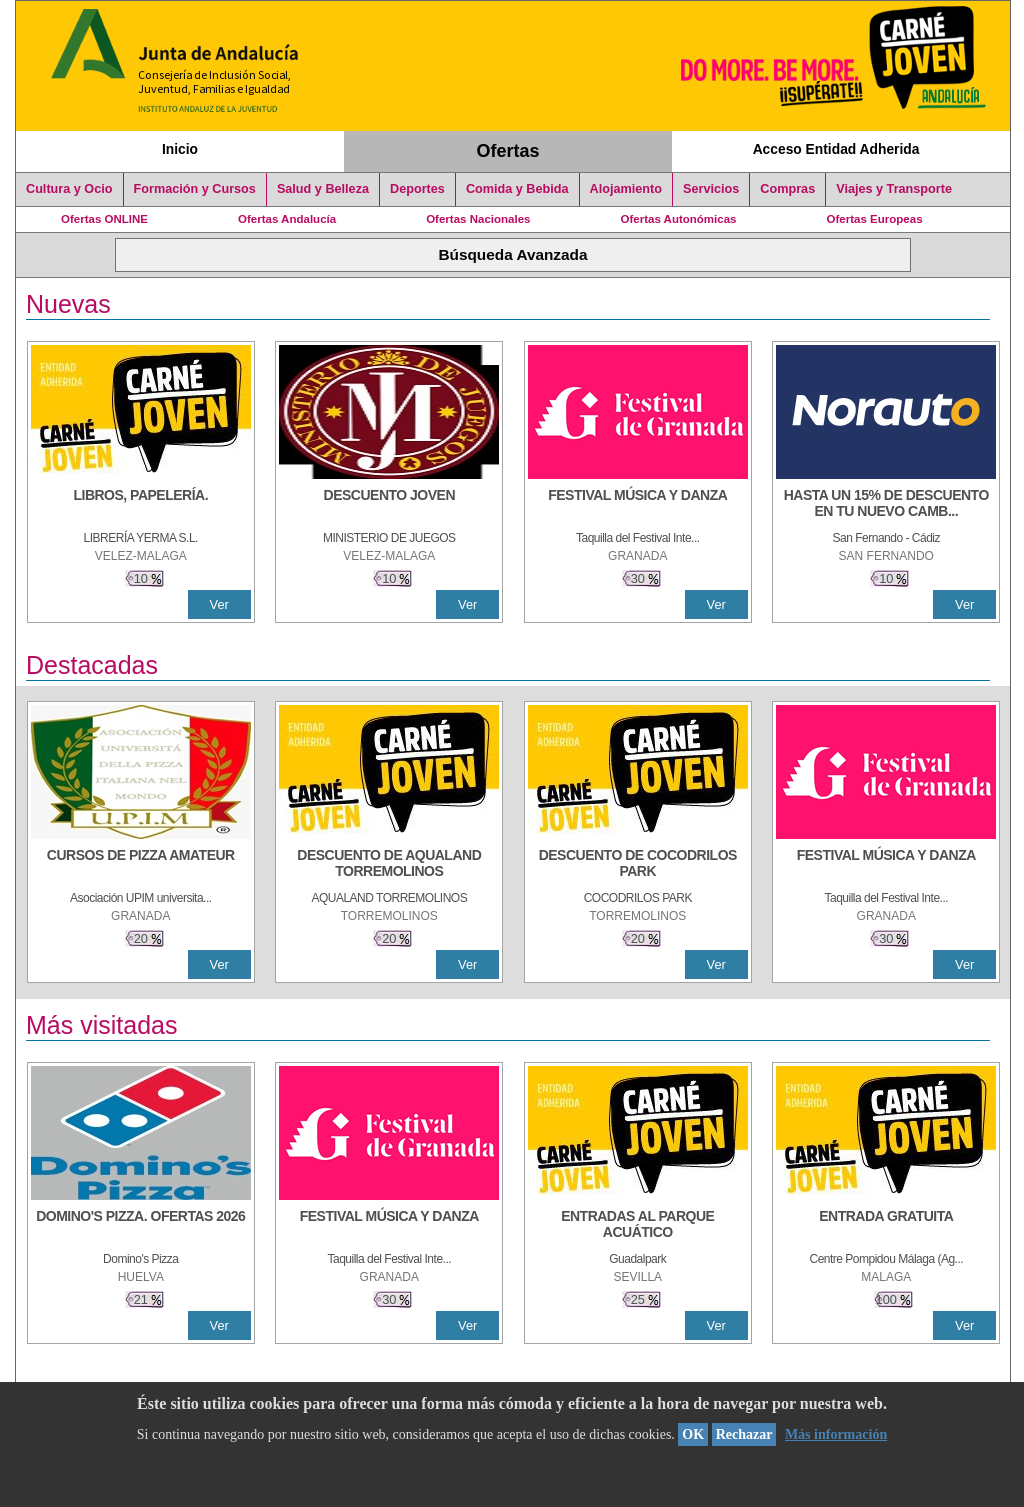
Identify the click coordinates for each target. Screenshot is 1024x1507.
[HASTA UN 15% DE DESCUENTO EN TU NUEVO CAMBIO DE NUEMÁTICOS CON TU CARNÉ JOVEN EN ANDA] (886, 505)
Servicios (711, 189)
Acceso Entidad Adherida (836, 149)
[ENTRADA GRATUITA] (886, 1226)
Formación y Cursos (195, 189)
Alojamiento (626, 189)
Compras (787, 189)
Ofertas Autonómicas (678, 219)
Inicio (180, 149)
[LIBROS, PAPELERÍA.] (141, 505)
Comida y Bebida (517, 189)
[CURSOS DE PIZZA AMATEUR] (141, 865)
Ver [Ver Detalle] (219, 604)
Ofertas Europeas (875, 219)
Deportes (417, 189)
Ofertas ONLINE (104, 219)
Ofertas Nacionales (478, 219)
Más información (836, 1434)
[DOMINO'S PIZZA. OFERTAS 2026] (141, 1226)
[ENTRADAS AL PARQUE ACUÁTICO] (638, 1226)
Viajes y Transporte (894, 189)
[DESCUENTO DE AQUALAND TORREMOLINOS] (389, 865)
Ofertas (508, 151)
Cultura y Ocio (69, 189)
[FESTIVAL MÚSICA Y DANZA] (638, 505)
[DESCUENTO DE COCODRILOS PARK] (638, 865)
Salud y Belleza (323, 189)
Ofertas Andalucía (287, 219)
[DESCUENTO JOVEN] (389, 505)
